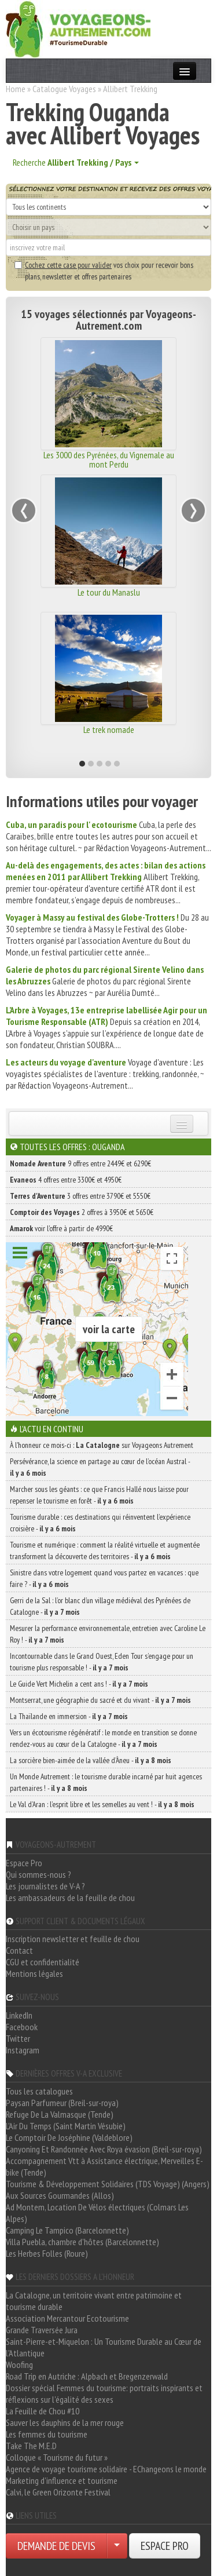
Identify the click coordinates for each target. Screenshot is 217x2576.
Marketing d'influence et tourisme (61, 2480)
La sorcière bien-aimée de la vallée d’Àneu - (90, 1760)
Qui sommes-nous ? (38, 1874)
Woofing (19, 2364)
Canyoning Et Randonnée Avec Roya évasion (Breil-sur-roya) (104, 2149)
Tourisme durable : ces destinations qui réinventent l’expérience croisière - (100, 1523)
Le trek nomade (108, 729)
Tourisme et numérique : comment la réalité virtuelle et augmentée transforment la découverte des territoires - (105, 1550)
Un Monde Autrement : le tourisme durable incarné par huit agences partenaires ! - (106, 1782)
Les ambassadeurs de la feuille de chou (70, 1897)
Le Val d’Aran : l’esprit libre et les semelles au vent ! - (102, 1804)
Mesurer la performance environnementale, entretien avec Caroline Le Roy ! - (107, 1634)
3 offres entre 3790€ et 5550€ (80, 1196)
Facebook (22, 2027)
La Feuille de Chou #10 (42, 2411)
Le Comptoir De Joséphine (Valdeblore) (69, 2137)
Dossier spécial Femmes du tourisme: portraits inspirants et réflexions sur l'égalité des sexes (104, 2393)
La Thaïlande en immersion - (69, 1716)
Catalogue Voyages (64, 88)
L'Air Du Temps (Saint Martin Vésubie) (66, 2126)
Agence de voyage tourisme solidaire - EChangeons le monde (106, 2469)
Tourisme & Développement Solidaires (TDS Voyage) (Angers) (107, 2184)
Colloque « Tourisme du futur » (57, 2457)
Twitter (18, 2038)
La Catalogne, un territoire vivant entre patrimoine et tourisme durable (94, 2300)
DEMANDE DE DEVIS (56, 2545)
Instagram (22, 2050)
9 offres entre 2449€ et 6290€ (80, 1163)
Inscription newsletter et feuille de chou (72, 1938)
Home (15, 88)
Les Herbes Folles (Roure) (47, 2253)
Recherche (76, 162)
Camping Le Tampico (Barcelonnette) (67, 2230)
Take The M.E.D (31, 2445)
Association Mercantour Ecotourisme (67, 2318)
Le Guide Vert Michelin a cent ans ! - (79, 1684)
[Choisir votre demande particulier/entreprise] (116, 2546)
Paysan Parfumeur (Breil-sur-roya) (62, 2102)
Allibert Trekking (130, 88)
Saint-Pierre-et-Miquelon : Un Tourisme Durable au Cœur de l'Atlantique (103, 2347)
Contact (19, 1950)
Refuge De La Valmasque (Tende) (59, 2114)
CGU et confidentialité (42, 1962)
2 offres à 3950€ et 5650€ (81, 1212)
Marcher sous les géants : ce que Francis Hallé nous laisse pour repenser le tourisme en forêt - (99, 1495)
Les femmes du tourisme (46, 2434)
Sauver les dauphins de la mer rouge (65, 2422)
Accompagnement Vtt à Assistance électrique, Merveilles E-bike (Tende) (104, 2166)
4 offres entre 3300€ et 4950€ (66, 1179)
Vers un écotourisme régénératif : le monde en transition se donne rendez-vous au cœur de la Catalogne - (103, 1738)
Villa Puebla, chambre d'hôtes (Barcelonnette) (82, 2241)
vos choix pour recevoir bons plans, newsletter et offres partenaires (103, 271)
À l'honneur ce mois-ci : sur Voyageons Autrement (101, 1445)
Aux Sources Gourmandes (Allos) (60, 2195)
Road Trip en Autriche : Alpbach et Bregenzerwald (87, 2376)
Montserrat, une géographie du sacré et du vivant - (100, 1700)
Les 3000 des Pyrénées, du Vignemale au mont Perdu (108, 459)
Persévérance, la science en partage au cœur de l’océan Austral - (100, 1467)
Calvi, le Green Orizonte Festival (58, 2492)
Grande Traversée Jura (42, 2330)
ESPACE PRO (165, 2545)
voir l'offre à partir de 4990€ (61, 1228)
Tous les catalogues (39, 2091)
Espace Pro (24, 1863)
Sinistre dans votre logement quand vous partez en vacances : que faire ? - (104, 1578)
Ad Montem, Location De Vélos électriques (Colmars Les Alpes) (97, 2212)
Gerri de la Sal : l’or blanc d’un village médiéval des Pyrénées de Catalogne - (100, 1606)
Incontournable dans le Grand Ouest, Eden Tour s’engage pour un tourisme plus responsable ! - (101, 1662)
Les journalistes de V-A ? (45, 1886)
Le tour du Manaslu (109, 592)
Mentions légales (34, 1973)
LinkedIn (19, 2015)
